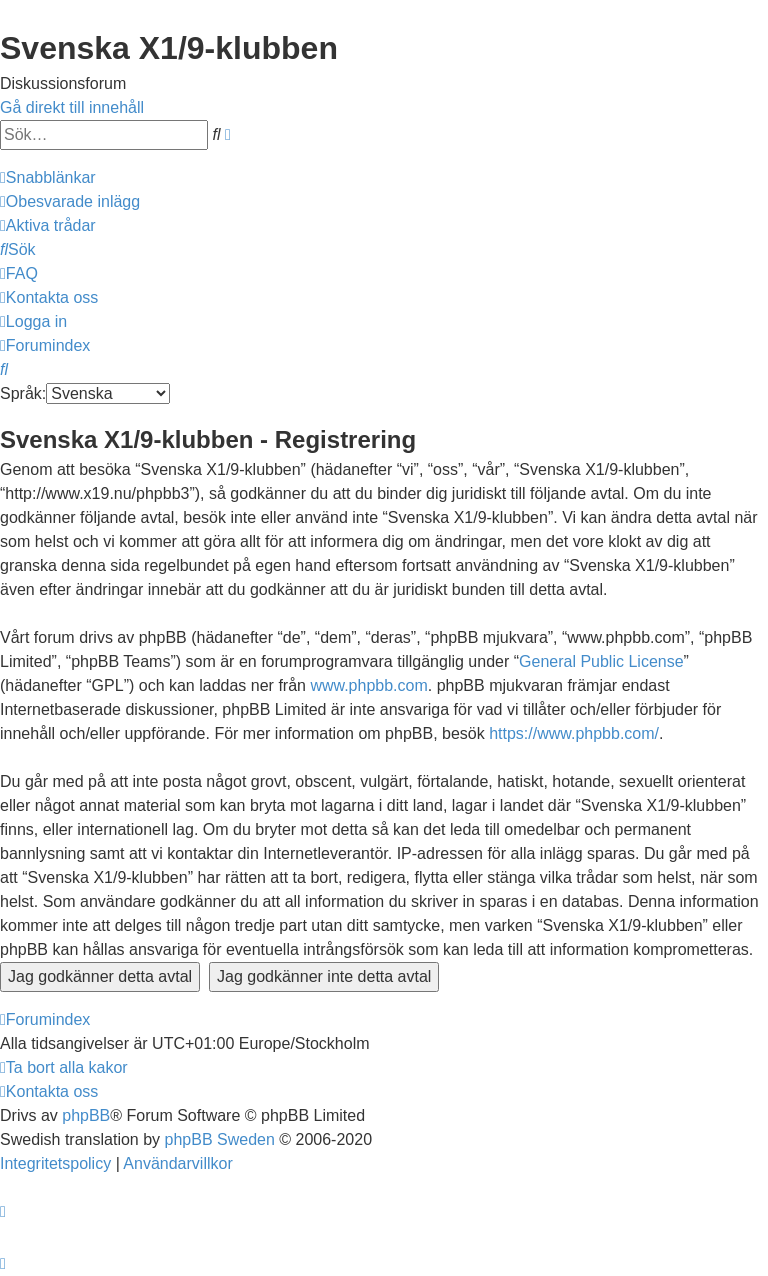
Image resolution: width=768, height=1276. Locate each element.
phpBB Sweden (220, 1139)
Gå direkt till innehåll (72, 107)
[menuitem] (70, 201)
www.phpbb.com (368, 685)
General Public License (601, 661)
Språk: (23, 393)
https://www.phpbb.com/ (574, 733)
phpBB (86, 1115)
